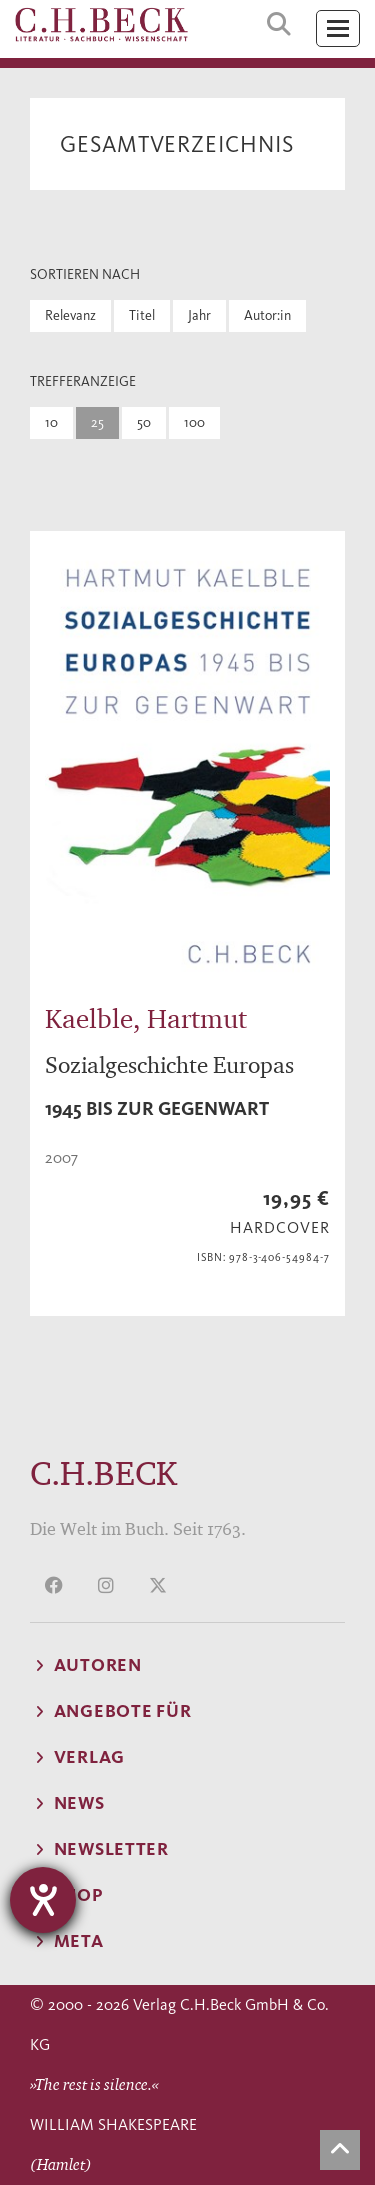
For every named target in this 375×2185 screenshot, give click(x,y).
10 (51, 422)
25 (97, 422)
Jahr (199, 315)
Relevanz (70, 315)
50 (144, 422)
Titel (142, 315)
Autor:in (267, 315)
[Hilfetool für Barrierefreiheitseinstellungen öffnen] (43, 1900)
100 (194, 422)
